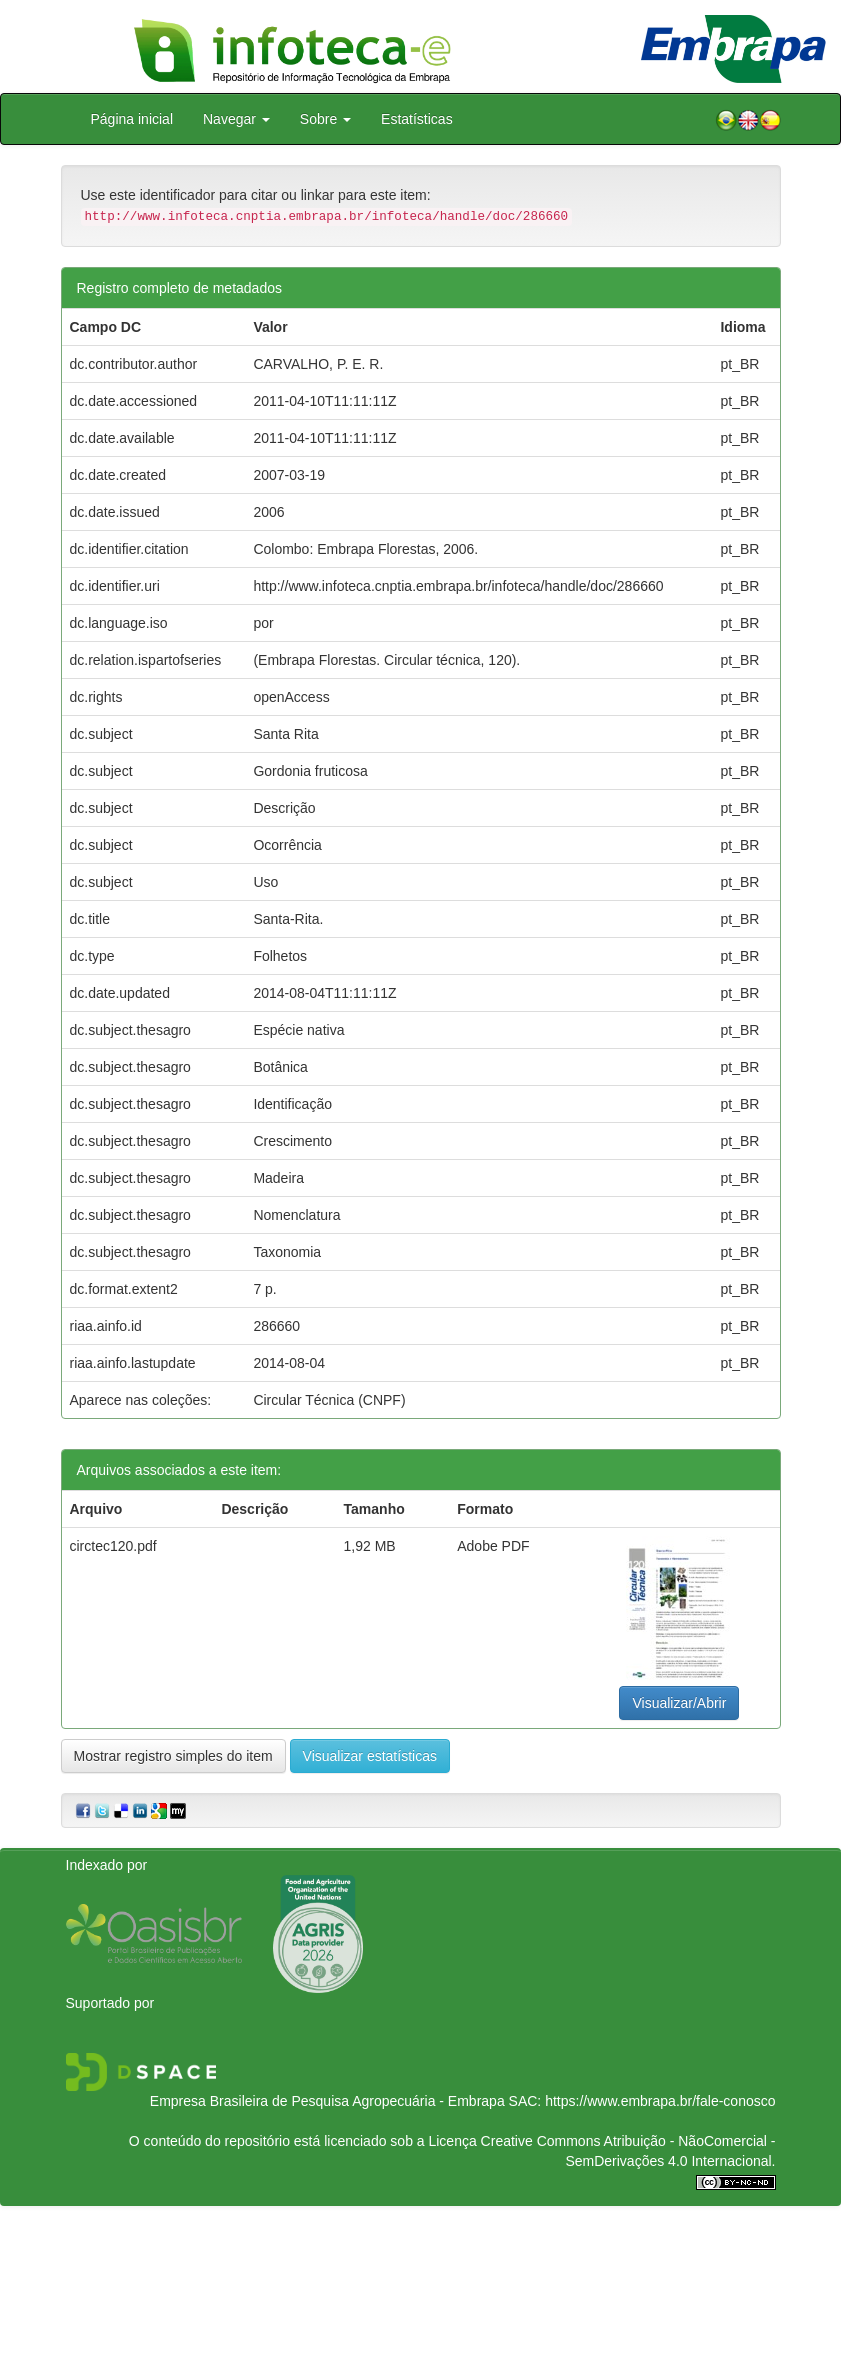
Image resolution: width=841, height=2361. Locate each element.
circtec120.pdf (113, 1546)
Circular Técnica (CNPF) (329, 1400)
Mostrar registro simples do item (173, 1756)
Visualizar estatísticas (370, 1756)
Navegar (236, 119)
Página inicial (132, 119)
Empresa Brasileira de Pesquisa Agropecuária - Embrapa (327, 2101)
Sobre (325, 119)
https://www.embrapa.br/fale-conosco (660, 2101)
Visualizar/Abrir (679, 1703)
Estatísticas (417, 119)
